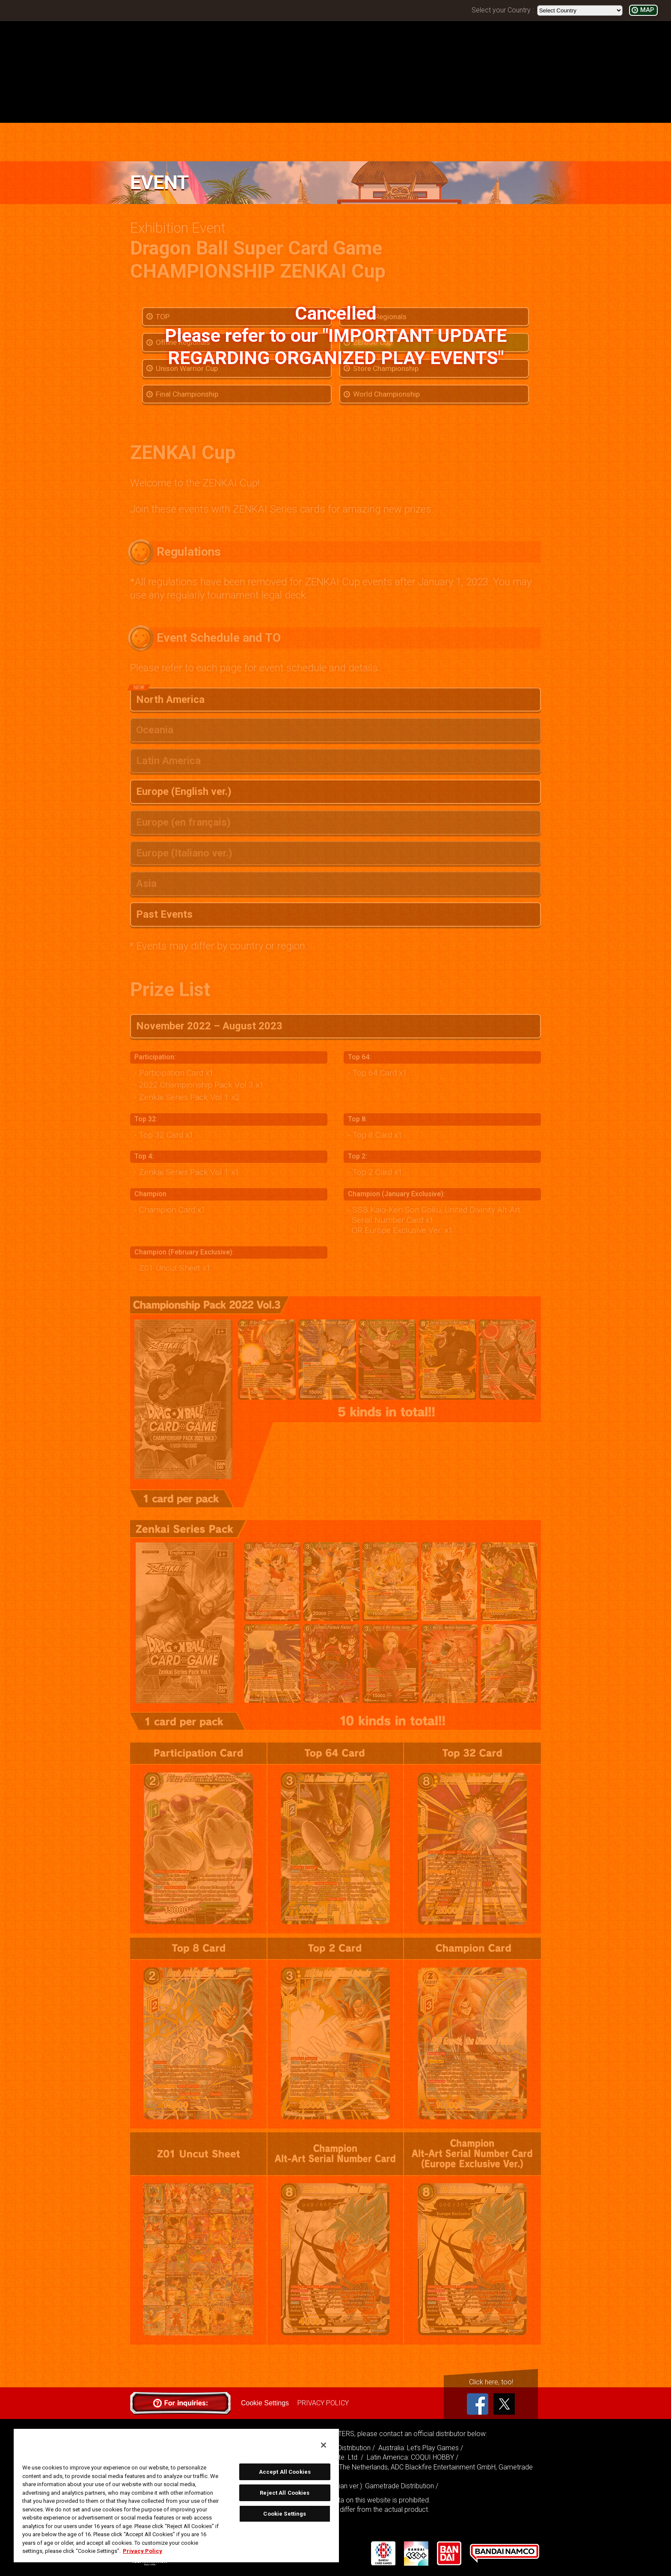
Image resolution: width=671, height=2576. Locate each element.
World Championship (386, 394)
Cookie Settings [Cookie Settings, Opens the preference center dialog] (284, 2514)
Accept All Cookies (285, 2472)
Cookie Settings (265, 2403)
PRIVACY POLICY (323, 2403)
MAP (647, 10)
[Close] (323, 2445)
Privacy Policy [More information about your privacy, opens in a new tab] (142, 2551)
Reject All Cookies (284, 2493)
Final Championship (187, 394)
